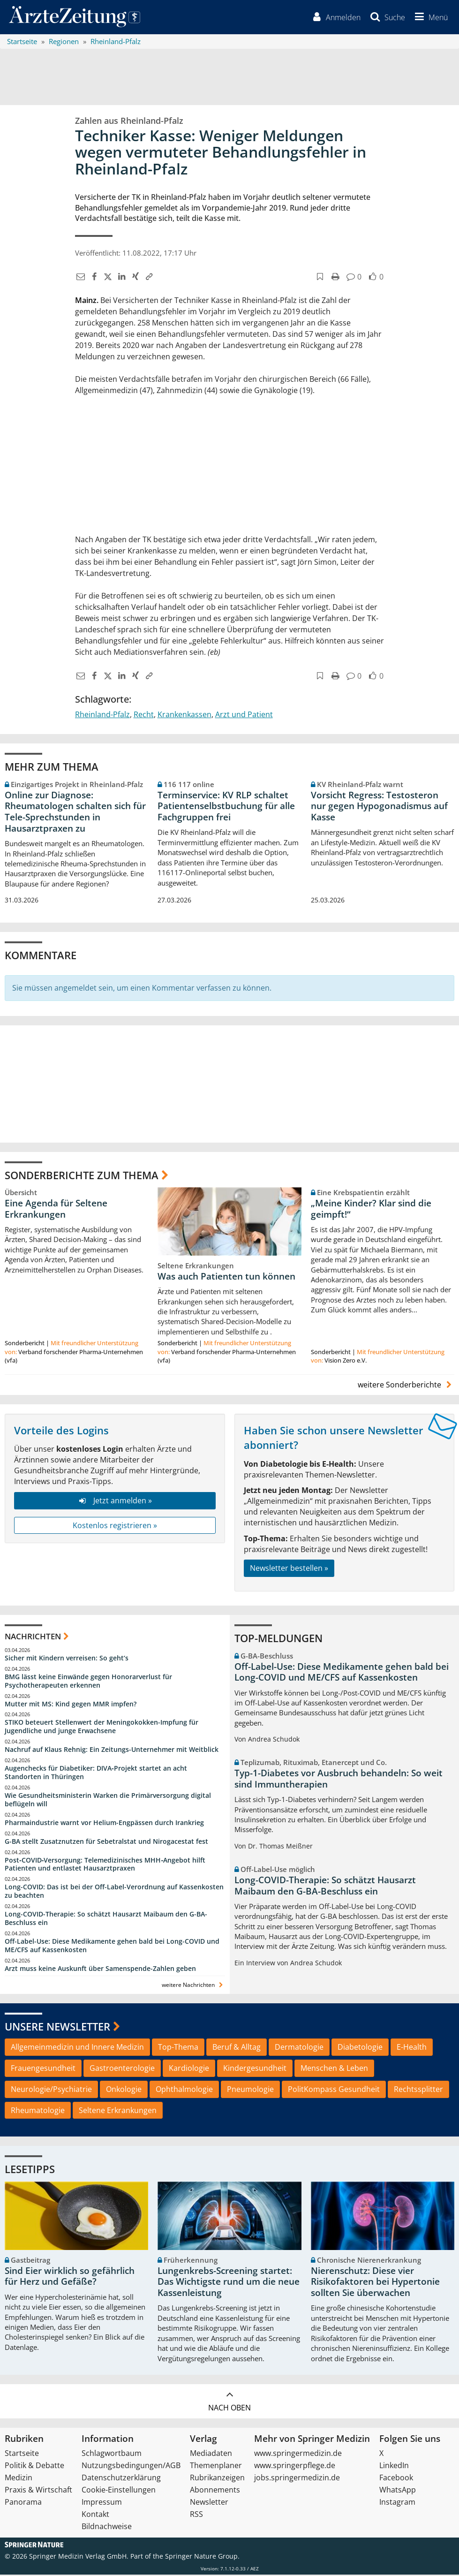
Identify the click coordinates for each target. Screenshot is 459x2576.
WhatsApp (397, 2491)
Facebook (396, 2479)
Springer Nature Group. (202, 2557)
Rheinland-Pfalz (102, 716)
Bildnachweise (107, 2528)
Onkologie (124, 2090)
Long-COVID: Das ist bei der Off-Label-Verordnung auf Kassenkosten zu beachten (114, 1892)
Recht (144, 716)
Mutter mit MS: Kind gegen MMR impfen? (70, 1704)
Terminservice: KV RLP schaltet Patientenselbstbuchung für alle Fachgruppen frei (226, 807)
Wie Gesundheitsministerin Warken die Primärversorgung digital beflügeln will (108, 1800)
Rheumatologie (38, 2111)
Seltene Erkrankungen (118, 2111)
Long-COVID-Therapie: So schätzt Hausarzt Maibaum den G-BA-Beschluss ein (106, 1919)
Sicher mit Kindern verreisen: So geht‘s (66, 1658)
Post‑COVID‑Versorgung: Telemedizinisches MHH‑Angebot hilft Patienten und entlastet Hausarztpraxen (105, 1865)
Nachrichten (33, 1637)
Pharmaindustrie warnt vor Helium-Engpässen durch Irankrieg (104, 1823)
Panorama (23, 2503)
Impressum (102, 2503)
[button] (429, 18)
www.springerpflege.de (294, 2467)
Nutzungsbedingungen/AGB (131, 2467)
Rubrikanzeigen (217, 2479)
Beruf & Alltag (236, 2048)
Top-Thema (178, 2048)
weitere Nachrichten (193, 1986)
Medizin (18, 2479)
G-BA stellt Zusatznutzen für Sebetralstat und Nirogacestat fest (106, 1842)
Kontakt (95, 2515)
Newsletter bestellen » (289, 1569)
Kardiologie (189, 2069)
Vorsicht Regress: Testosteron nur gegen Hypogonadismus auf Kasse (379, 807)
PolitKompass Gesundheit (334, 2090)
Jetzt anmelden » (114, 1501)
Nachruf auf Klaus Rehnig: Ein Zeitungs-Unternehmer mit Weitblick (111, 1750)
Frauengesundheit (43, 2069)
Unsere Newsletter (57, 2027)
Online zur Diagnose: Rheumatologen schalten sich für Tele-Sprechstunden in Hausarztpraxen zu (75, 812)
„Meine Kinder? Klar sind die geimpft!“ (371, 1209)
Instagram (397, 2503)
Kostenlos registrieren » (115, 1526)
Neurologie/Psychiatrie (51, 2090)
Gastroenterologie (122, 2069)
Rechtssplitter (418, 2090)
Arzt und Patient (244, 716)
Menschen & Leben (334, 2069)
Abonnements (215, 2491)
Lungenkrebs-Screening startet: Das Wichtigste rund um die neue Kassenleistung (229, 2282)
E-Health (412, 2048)
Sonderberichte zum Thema (81, 1176)
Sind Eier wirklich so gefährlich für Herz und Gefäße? (70, 2277)
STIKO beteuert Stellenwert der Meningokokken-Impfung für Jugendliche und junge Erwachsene (101, 1727)
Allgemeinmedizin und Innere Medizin (77, 2048)
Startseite (22, 2454)
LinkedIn (394, 2467)
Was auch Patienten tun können (226, 1277)
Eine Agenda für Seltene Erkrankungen (56, 1209)
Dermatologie (299, 2048)
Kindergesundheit (254, 2069)
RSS (196, 2515)
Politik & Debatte (34, 2467)
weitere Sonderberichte (406, 1385)
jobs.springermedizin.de (297, 2479)
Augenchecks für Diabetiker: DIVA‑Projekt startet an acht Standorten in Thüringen (96, 1773)
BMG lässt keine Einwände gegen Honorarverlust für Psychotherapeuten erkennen (88, 1681)
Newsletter (209, 2503)
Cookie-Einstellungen (119, 2491)
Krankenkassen (184, 716)
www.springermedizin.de (298, 2454)
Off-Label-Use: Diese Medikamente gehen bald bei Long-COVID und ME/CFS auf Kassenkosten (112, 1946)
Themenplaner (216, 2467)
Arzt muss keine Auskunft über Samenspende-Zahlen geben (100, 1969)
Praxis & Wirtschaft (38, 2491)
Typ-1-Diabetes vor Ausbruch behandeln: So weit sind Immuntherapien (338, 1780)
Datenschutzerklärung (121, 2479)
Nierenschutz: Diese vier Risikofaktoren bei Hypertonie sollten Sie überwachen (375, 2282)
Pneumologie (250, 2090)
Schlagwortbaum (112, 2454)
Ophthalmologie (184, 2090)
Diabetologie (360, 2048)
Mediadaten (211, 2454)
